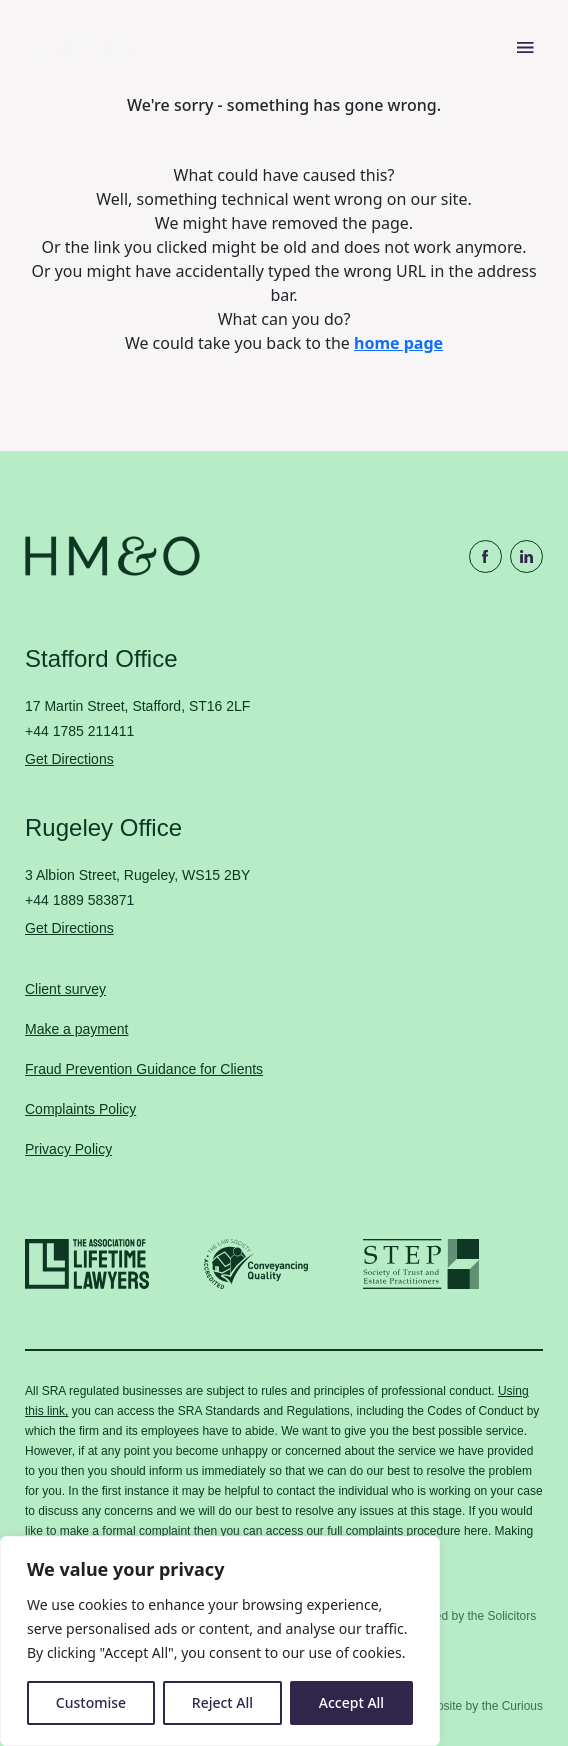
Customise (91, 1702)
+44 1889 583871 (79, 900)
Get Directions (69, 759)
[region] (220, 1641)
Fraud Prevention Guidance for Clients (144, 1069)
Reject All (222, 1702)
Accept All (351, 1702)
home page (398, 343)
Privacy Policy (68, 1149)
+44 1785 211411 (79, 731)
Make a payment (77, 1029)
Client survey (65, 989)
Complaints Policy (80, 1109)
